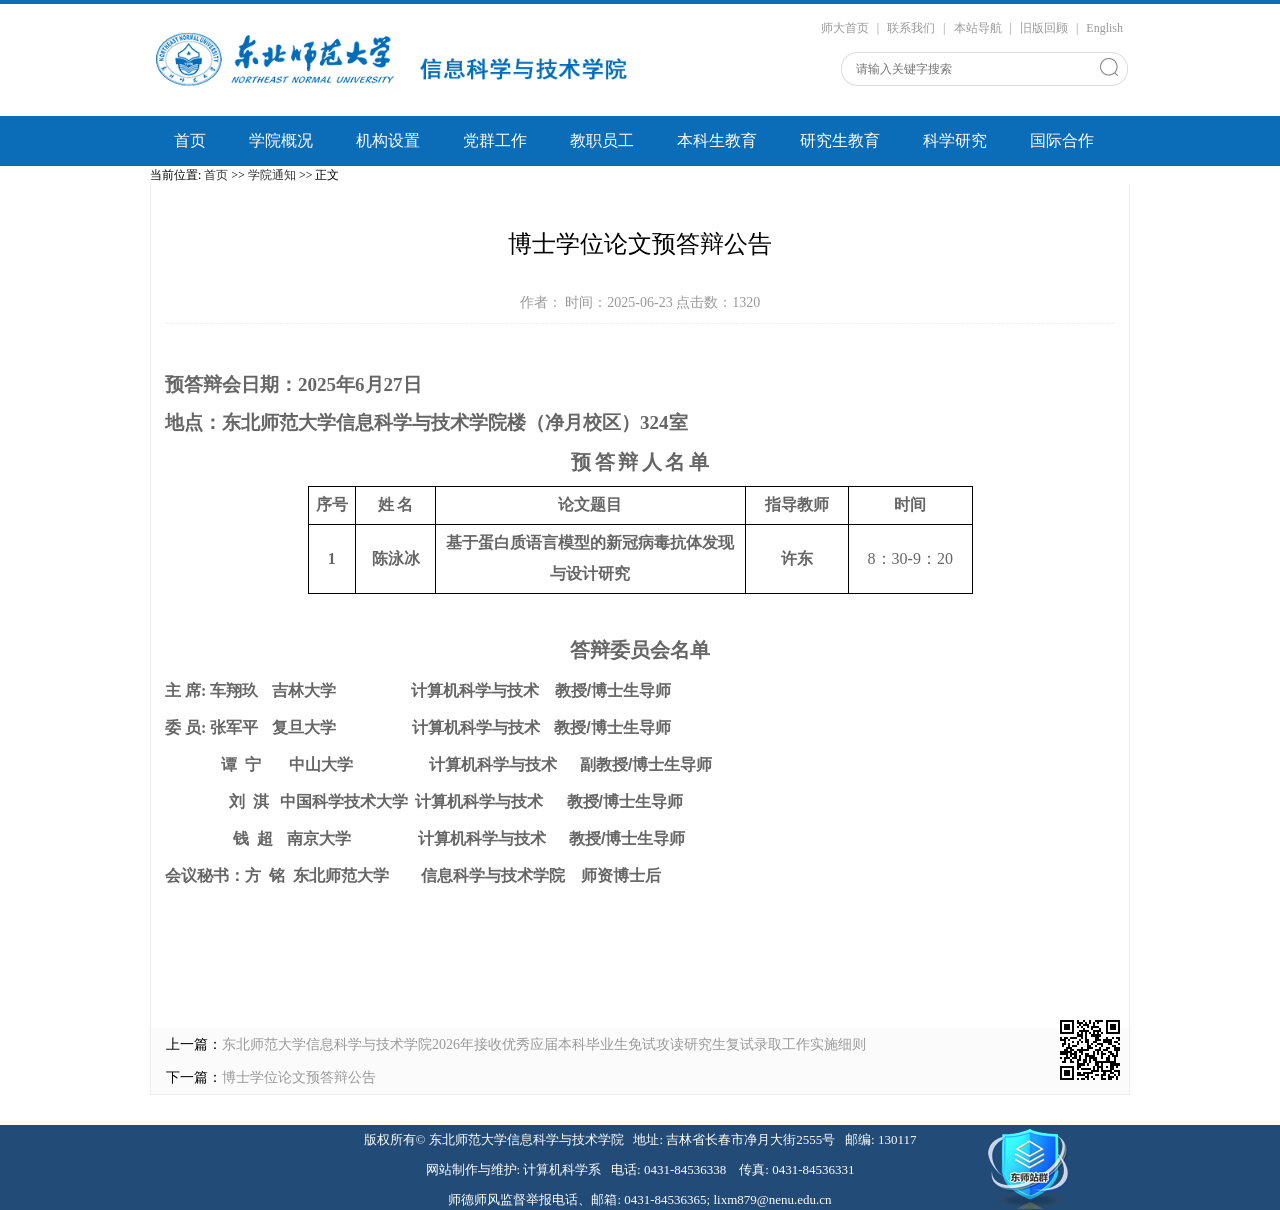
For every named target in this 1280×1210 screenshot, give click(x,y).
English (1104, 28)
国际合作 (1062, 140)
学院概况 (281, 140)
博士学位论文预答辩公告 (299, 1077)
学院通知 (272, 175)
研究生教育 (840, 140)
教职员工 (602, 140)
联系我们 (911, 28)
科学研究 (955, 140)
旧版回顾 (1044, 28)
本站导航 (978, 28)
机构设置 (388, 140)
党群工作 (495, 140)
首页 (190, 140)
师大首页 (845, 28)
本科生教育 (717, 140)
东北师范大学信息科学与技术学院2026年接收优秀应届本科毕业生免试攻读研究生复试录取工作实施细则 (544, 1044)
